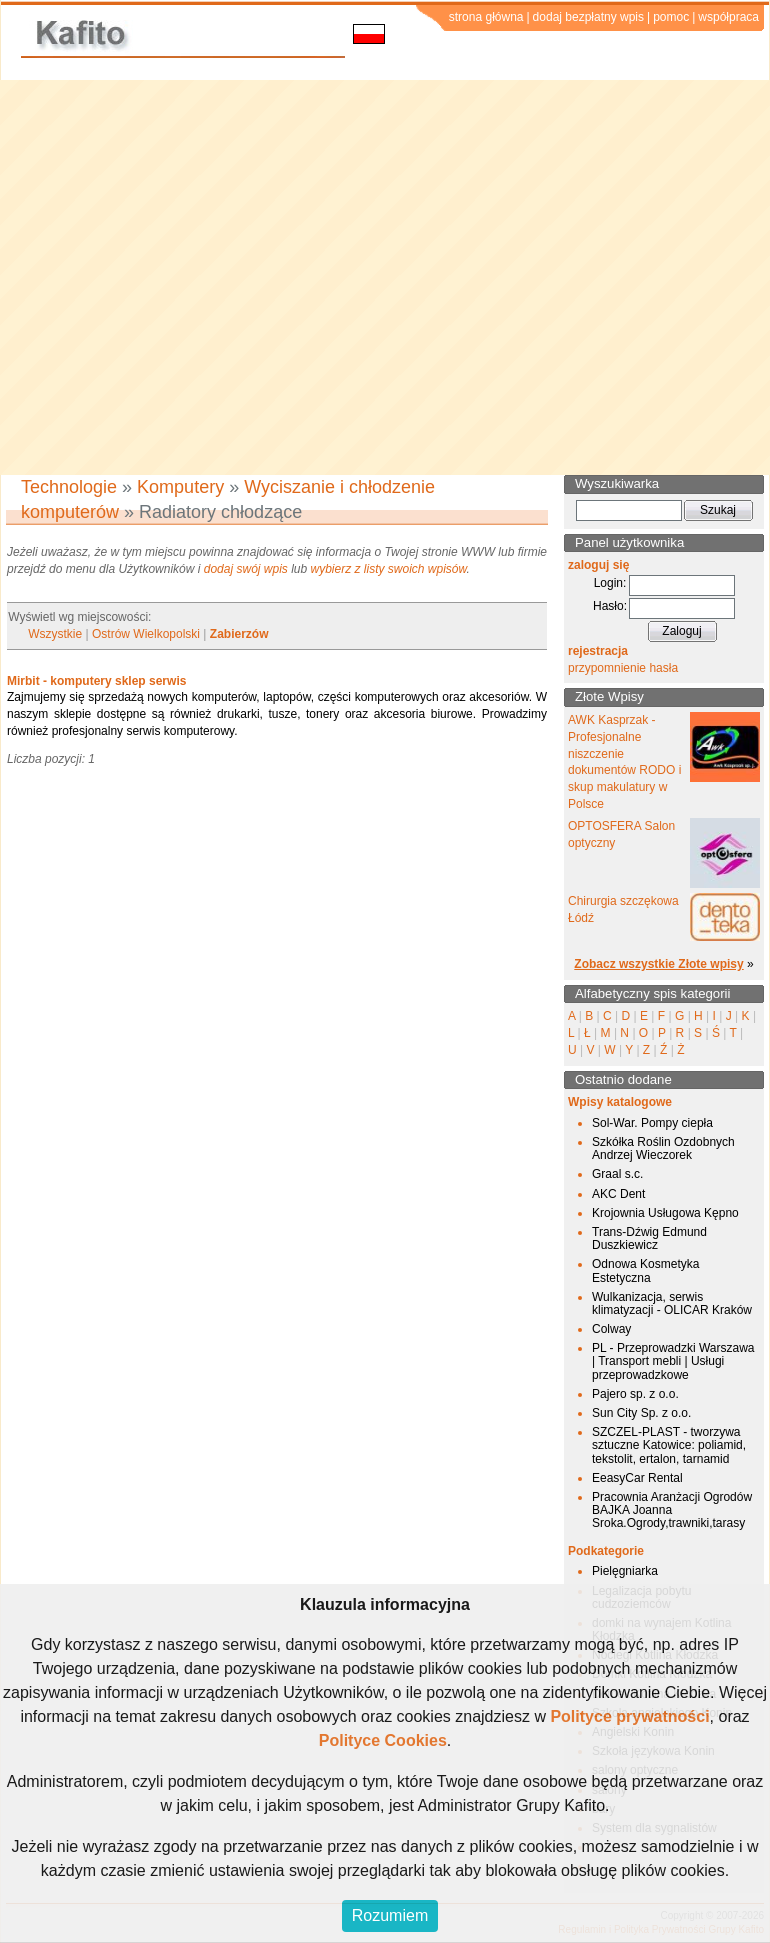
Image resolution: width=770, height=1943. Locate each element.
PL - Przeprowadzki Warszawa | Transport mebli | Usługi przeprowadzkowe (673, 1361)
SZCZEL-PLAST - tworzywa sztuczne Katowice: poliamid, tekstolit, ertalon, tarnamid (669, 1445)
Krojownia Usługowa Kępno (665, 1213)
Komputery (180, 487)
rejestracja (598, 651)
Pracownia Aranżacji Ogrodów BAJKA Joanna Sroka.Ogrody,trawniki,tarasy (672, 1510)
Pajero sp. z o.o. (635, 1394)
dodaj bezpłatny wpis (588, 17)
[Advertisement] (187, 277)
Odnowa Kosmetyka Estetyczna (645, 1270)
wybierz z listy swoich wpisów (389, 569)
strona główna (486, 17)
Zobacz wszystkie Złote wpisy (658, 964)
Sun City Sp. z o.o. (641, 1413)
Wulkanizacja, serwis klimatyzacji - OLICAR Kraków (672, 1303)
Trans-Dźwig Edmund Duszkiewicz (649, 1238)
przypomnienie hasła (623, 668)
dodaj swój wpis (246, 569)
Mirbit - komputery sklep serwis (96, 681)
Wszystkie (55, 634)
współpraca (728, 17)
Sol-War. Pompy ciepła (652, 1123)
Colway (611, 1329)
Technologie (69, 487)
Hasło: (610, 606)
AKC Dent (618, 1194)
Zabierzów (239, 634)
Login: (610, 583)
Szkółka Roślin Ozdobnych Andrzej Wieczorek (663, 1148)
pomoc (671, 17)
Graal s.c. (617, 1174)
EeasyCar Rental (637, 1478)
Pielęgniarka (625, 1571)
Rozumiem (390, 1915)
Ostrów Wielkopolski (146, 634)
